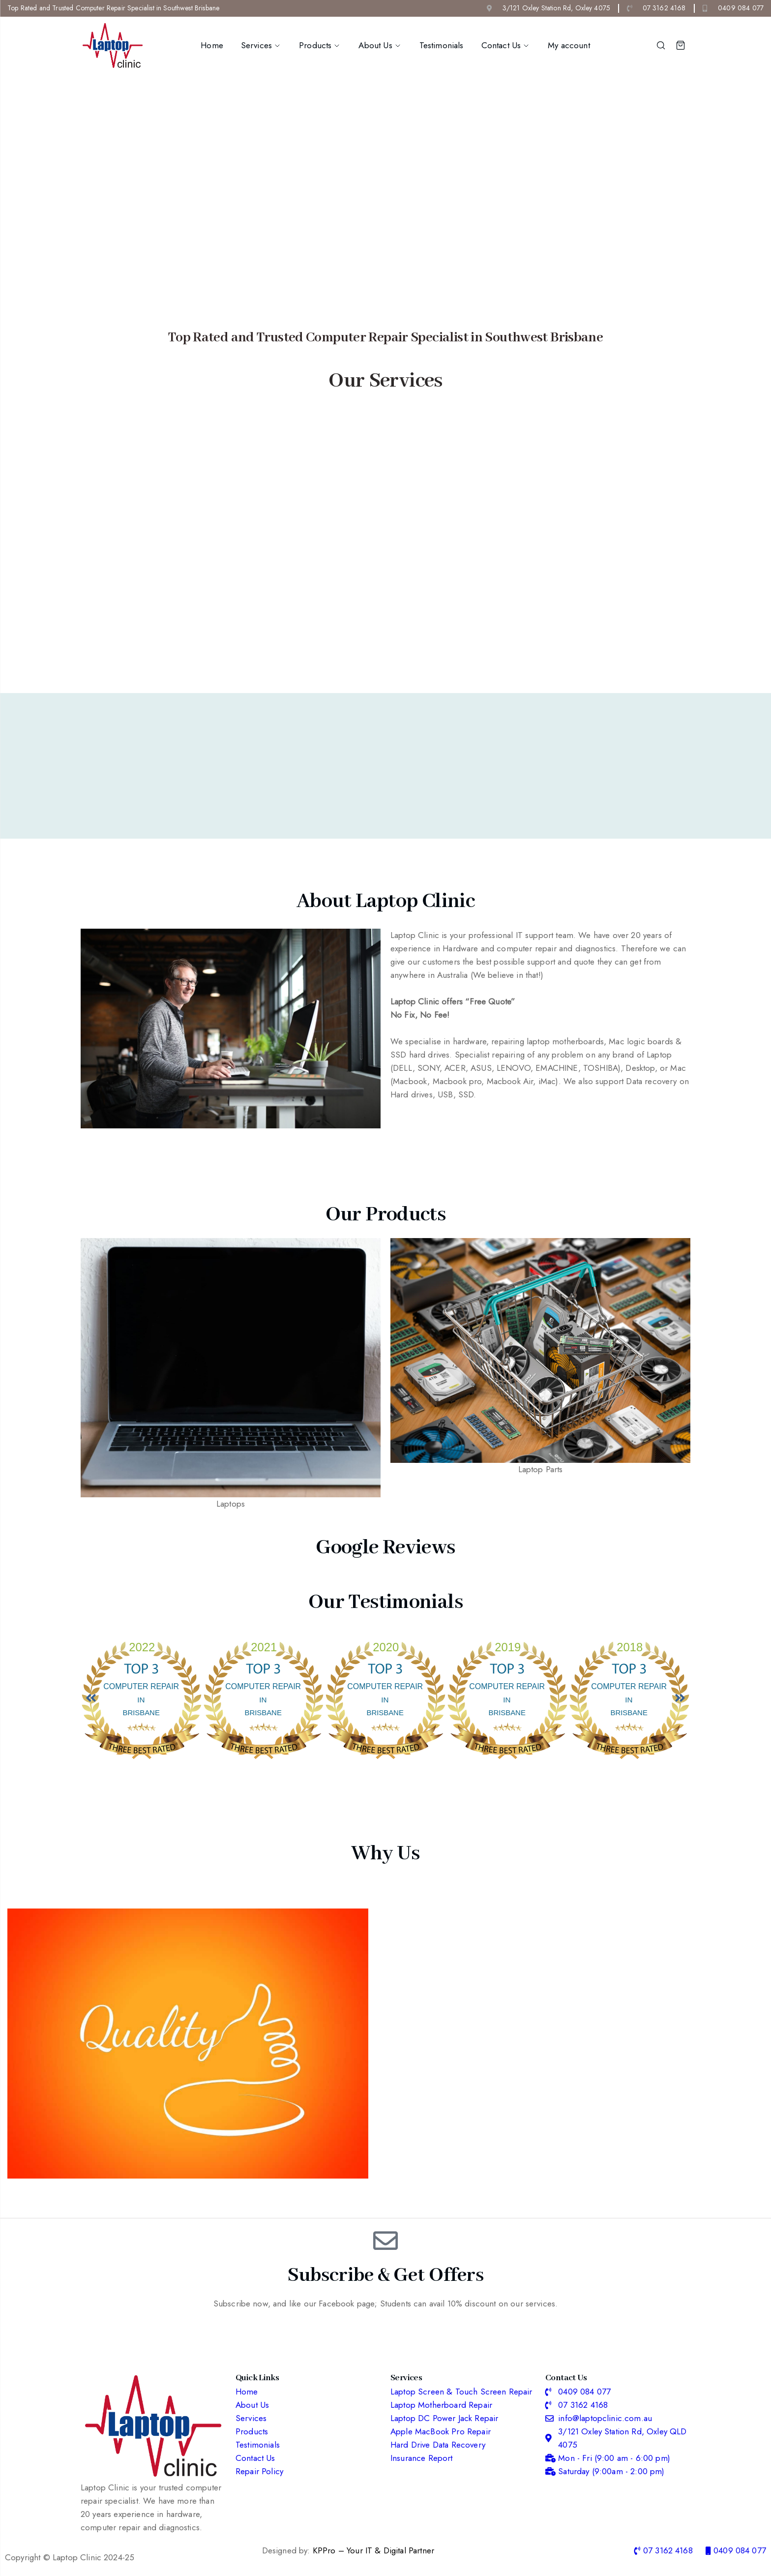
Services (261, 45)
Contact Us (506, 45)
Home (212, 45)
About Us (379, 45)
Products (320, 45)
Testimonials (441, 45)
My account (569, 45)
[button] (91, 1698)
